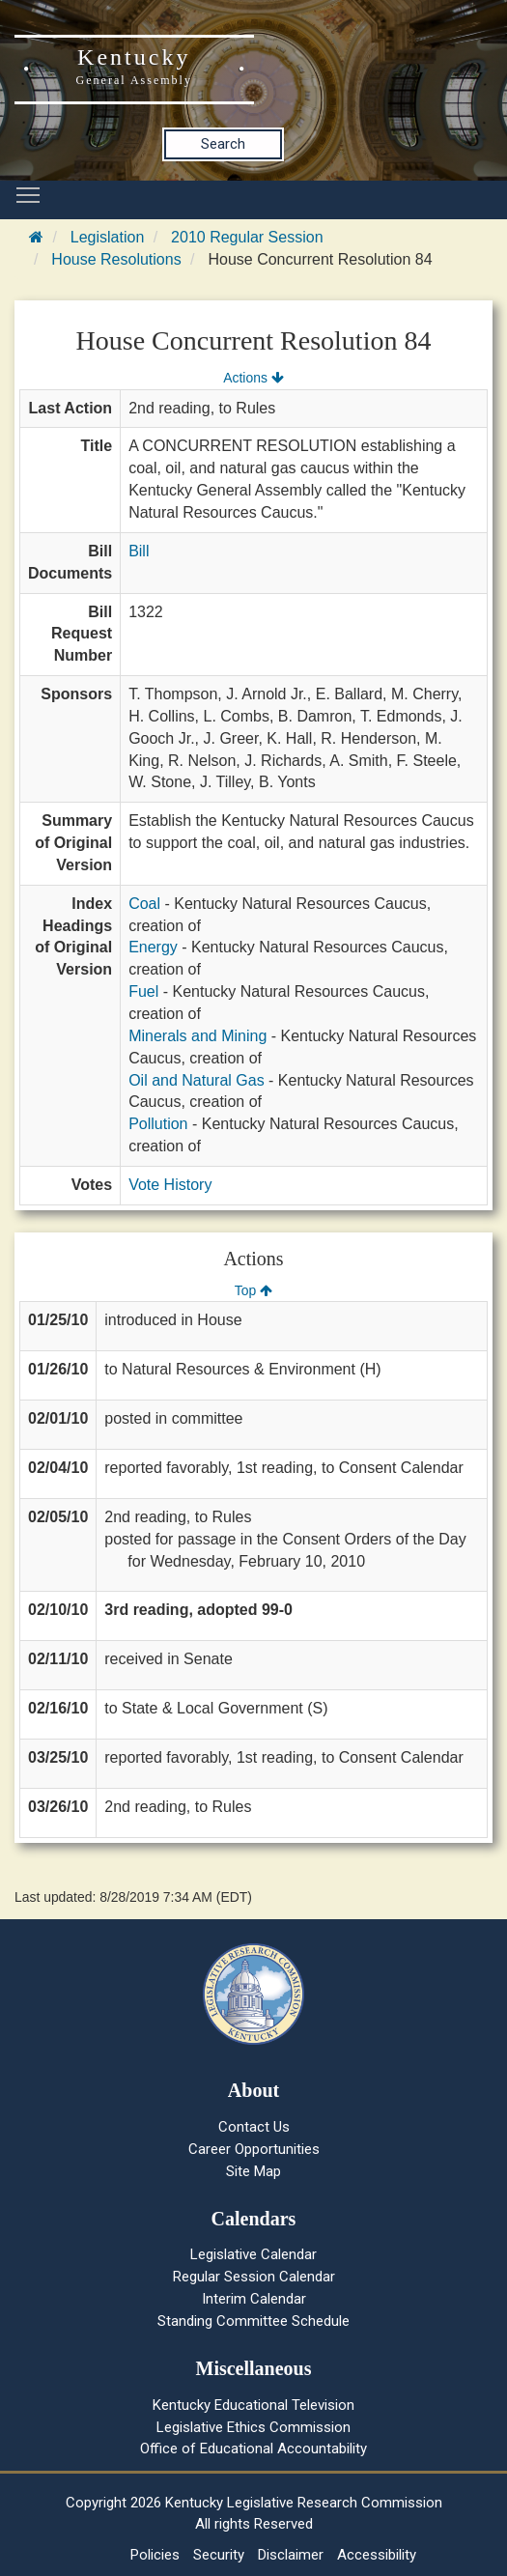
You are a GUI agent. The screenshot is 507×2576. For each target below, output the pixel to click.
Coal (144, 903)
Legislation (107, 237)
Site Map (253, 2171)
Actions (253, 377)
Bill (138, 551)
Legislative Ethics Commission (253, 2427)
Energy (153, 947)
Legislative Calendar (253, 2254)
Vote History (169, 1184)
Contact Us (254, 2127)
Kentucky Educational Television (253, 2405)
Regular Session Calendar (254, 2276)
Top (253, 1290)
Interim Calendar (254, 2298)
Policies (155, 2554)
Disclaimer (291, 2554)
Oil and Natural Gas (196, 1080)
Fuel (143, 991)
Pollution (157, 1124)
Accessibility (376, 2554)
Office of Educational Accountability (253, 2448)
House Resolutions (116, 259)
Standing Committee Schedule (253, 2321)
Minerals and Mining (197, 1036)
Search (223, 144)
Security (218, 2554)
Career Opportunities (254, 2149)
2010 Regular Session (247, 237)
